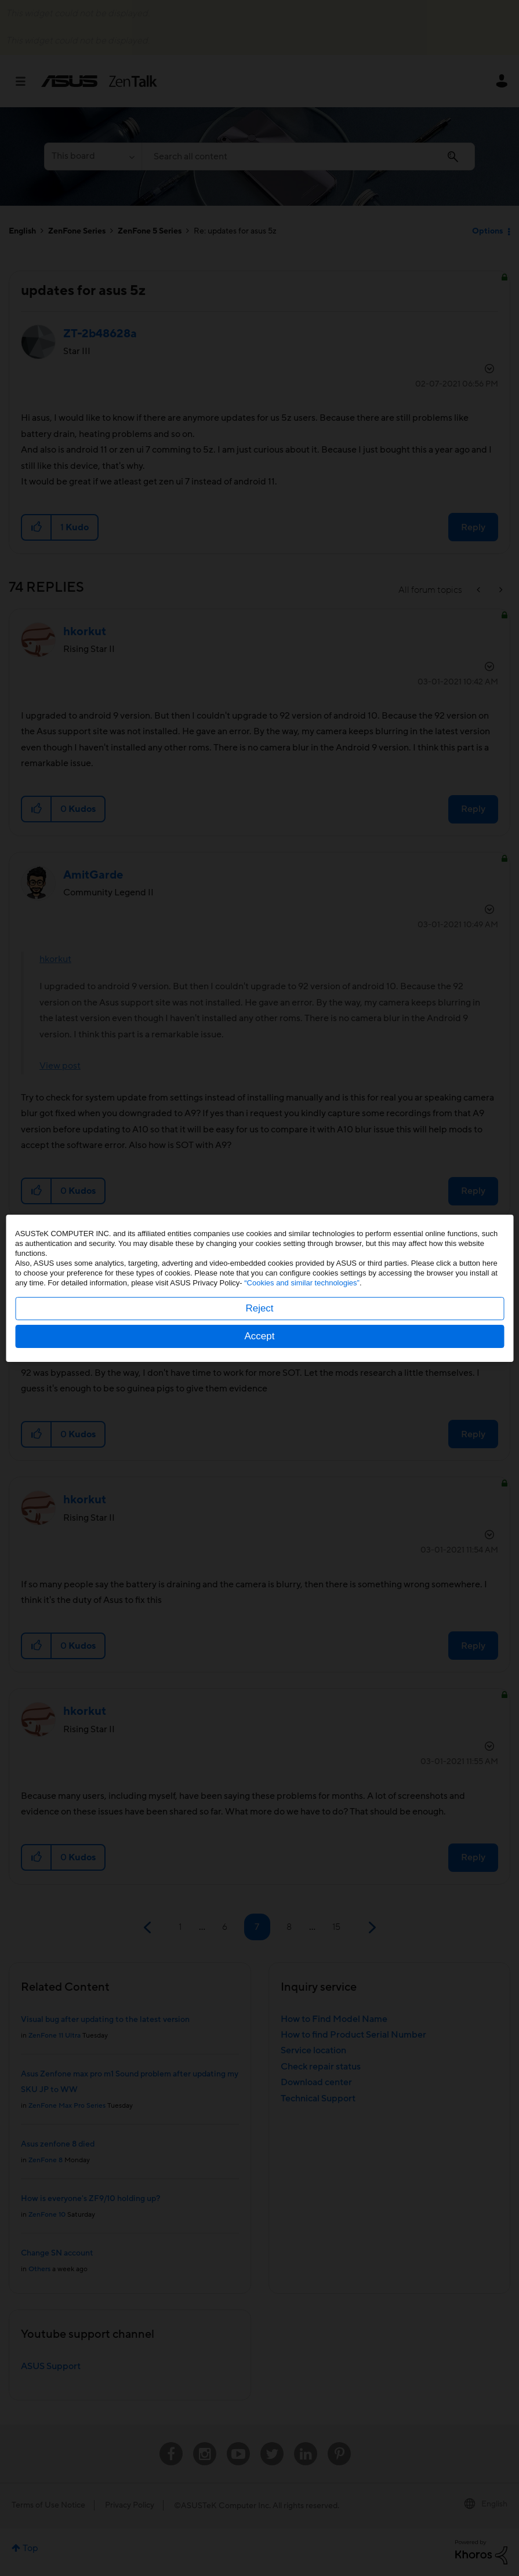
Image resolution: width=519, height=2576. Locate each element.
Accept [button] (260, 1336)
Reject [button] (259, 1308)
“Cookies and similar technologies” (302, 1282)
